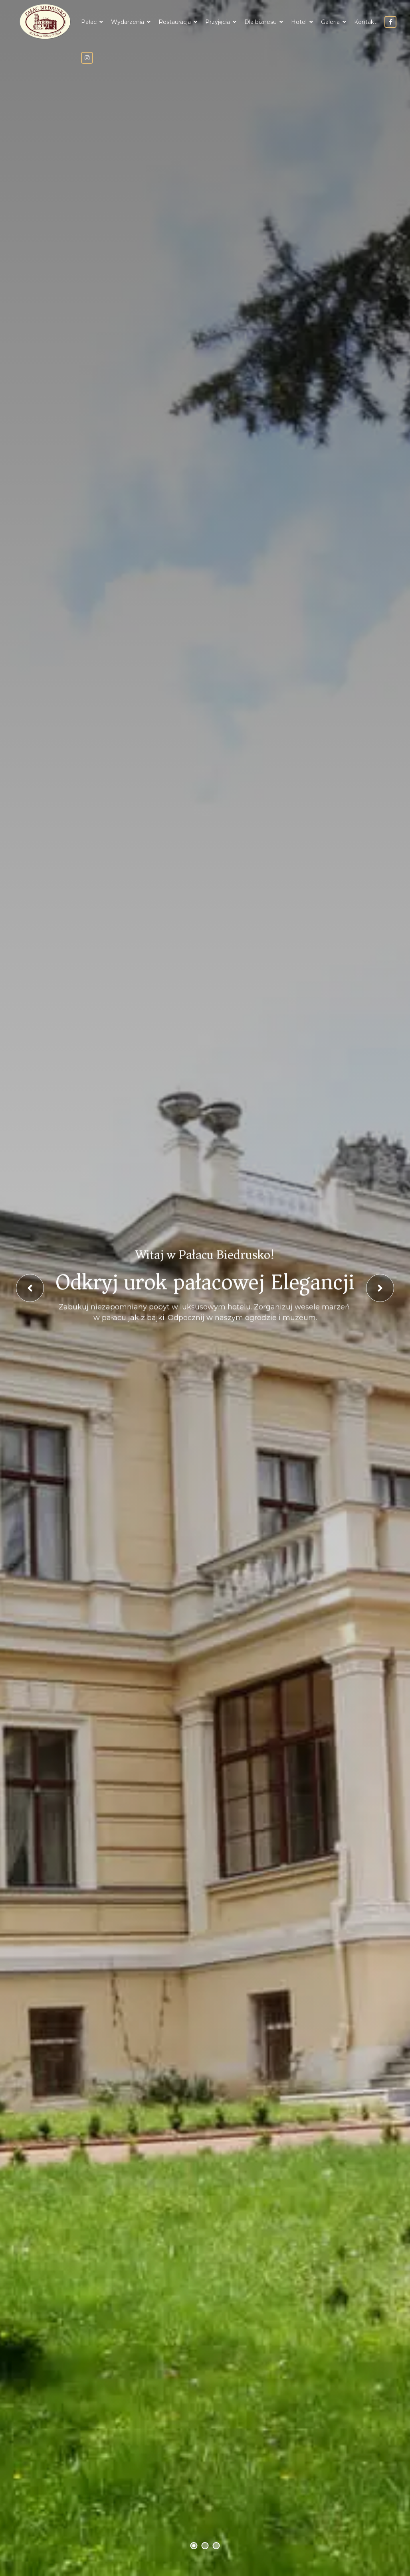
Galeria (330, 22)
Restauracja (174, 22)
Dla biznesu (260, 22)
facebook (390, 22)
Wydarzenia (127, 22)
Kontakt (365, 22)
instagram (87, 58)
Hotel (299, 22)
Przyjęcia (217, 22)
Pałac (89, 22)
